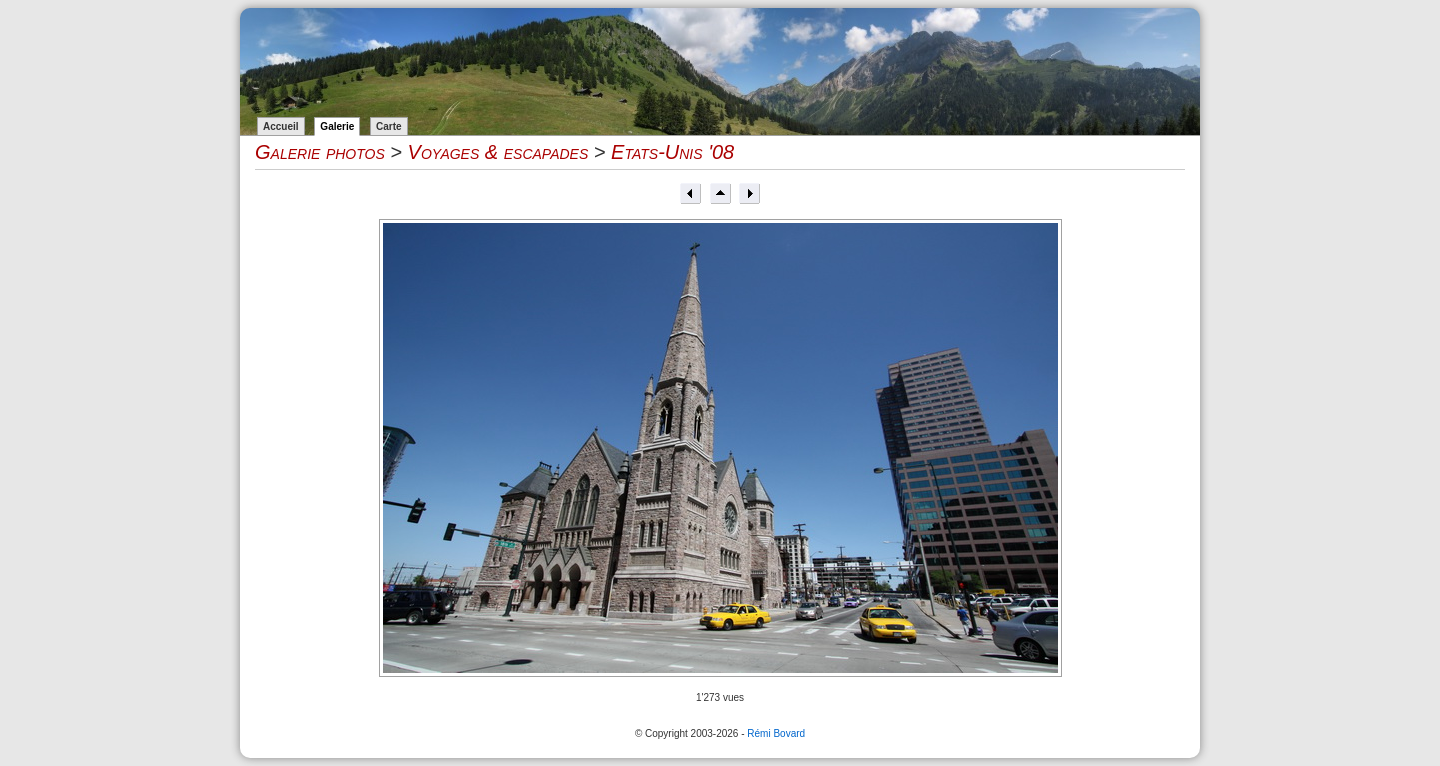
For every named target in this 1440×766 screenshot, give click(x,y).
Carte (389, 126)
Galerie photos (320, 152)
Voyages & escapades (498, 152)
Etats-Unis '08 (672, 152)
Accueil (281, 126)
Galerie (337, 126)
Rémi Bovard (776, 733)
